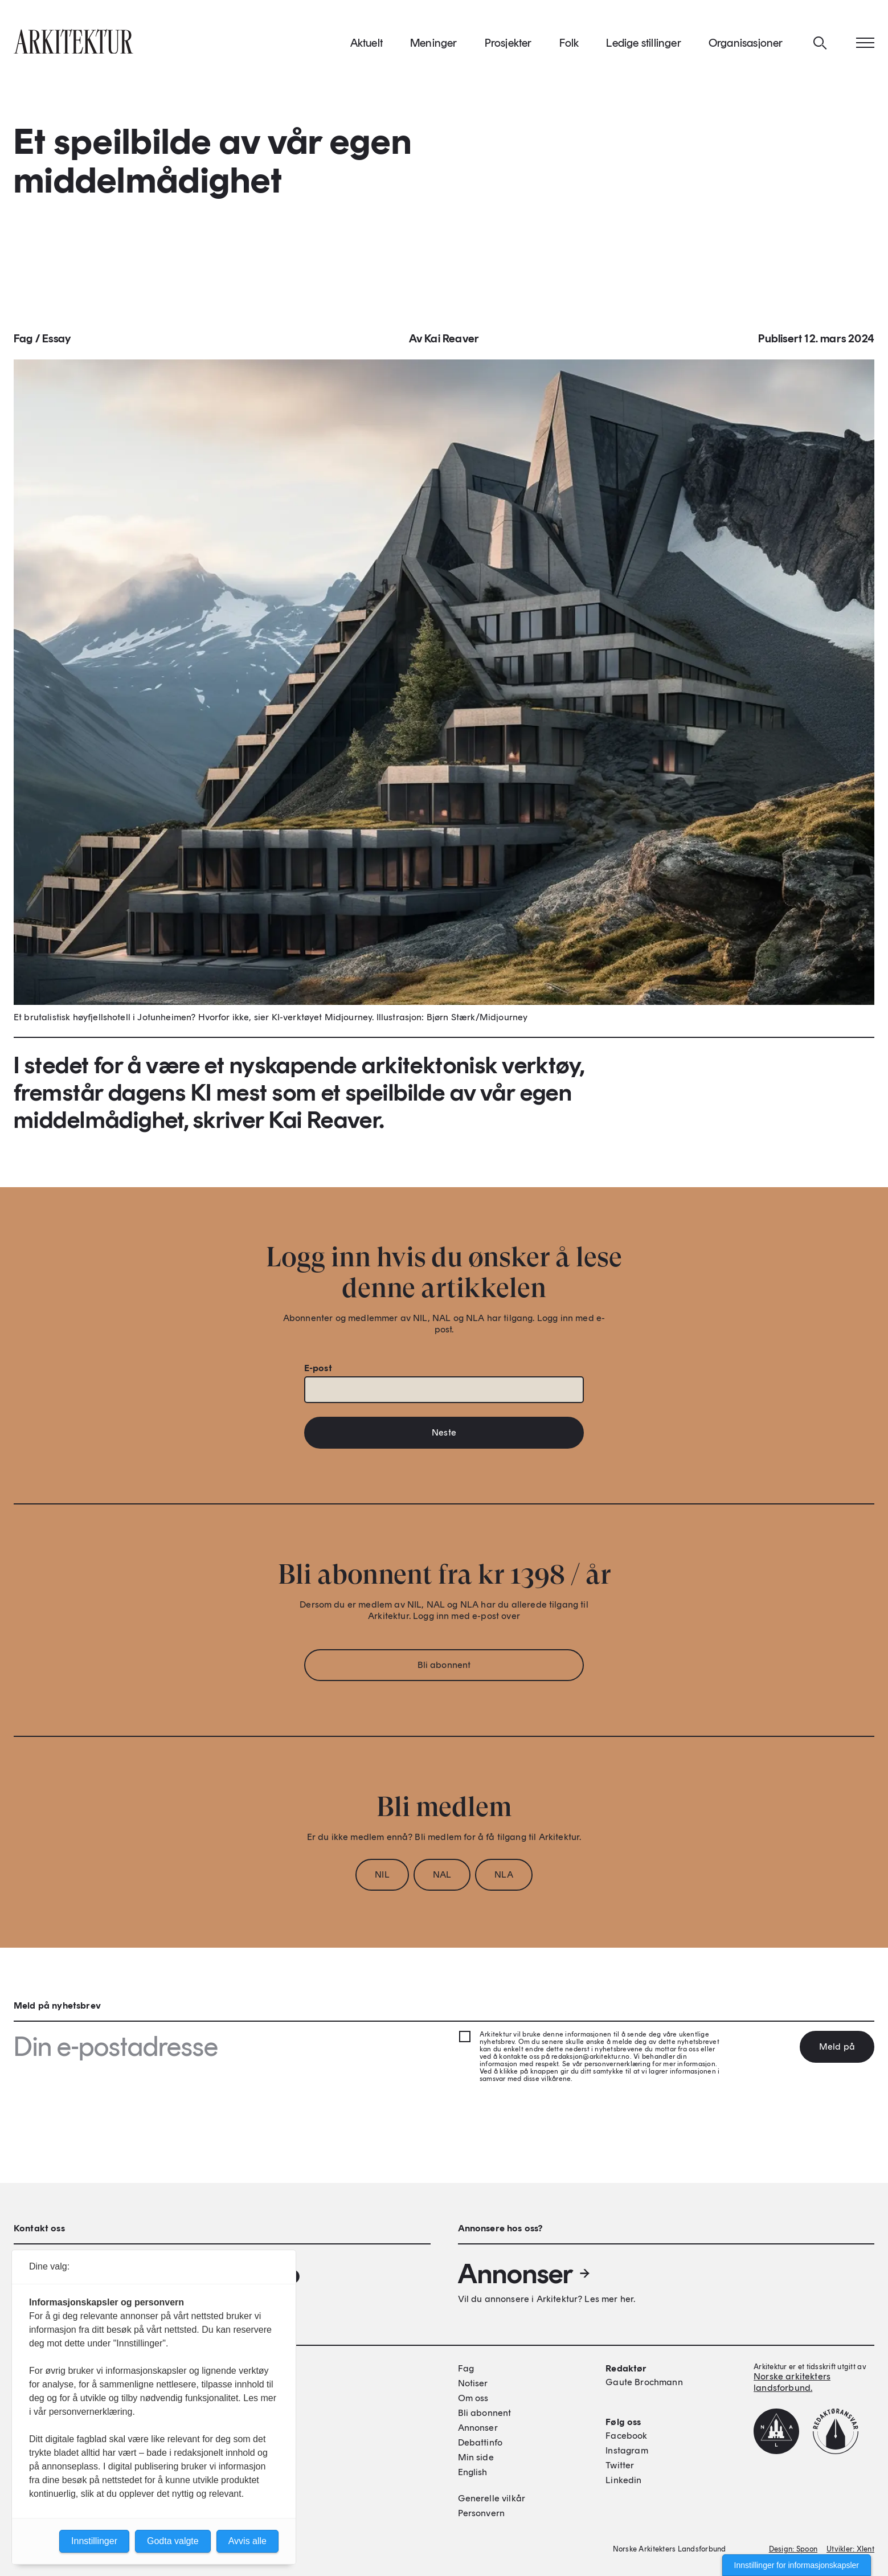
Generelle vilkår (492, 2498)
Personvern (481, 2513)
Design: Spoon (793, 2549)
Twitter (619, 2465)
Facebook (626, 2435)
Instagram (626, 2450)
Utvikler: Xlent (850, 2549)
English (473, 2472)
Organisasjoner (746, 45)
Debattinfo (480, 2442)
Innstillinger (94, 2541)
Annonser (524, 2273)
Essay (56, 342)
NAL (442, 1877)
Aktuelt (366, 45)
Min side (476, 2457)
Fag (23, 342)
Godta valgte (173, 2541)
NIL (382, 1877)
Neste (444, 1435)
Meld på (837, 2046)
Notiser (473, 2383)
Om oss (473, 2398)
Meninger (433, 45)
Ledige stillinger (643, 45)
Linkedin (623, 2480)
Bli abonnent (444, 1668)
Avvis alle (247, 2541)
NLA (503, 1877)
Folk (569, 45)
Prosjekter (508, 45)
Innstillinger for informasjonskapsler (796, 2565)
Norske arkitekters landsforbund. (792, 2382)
